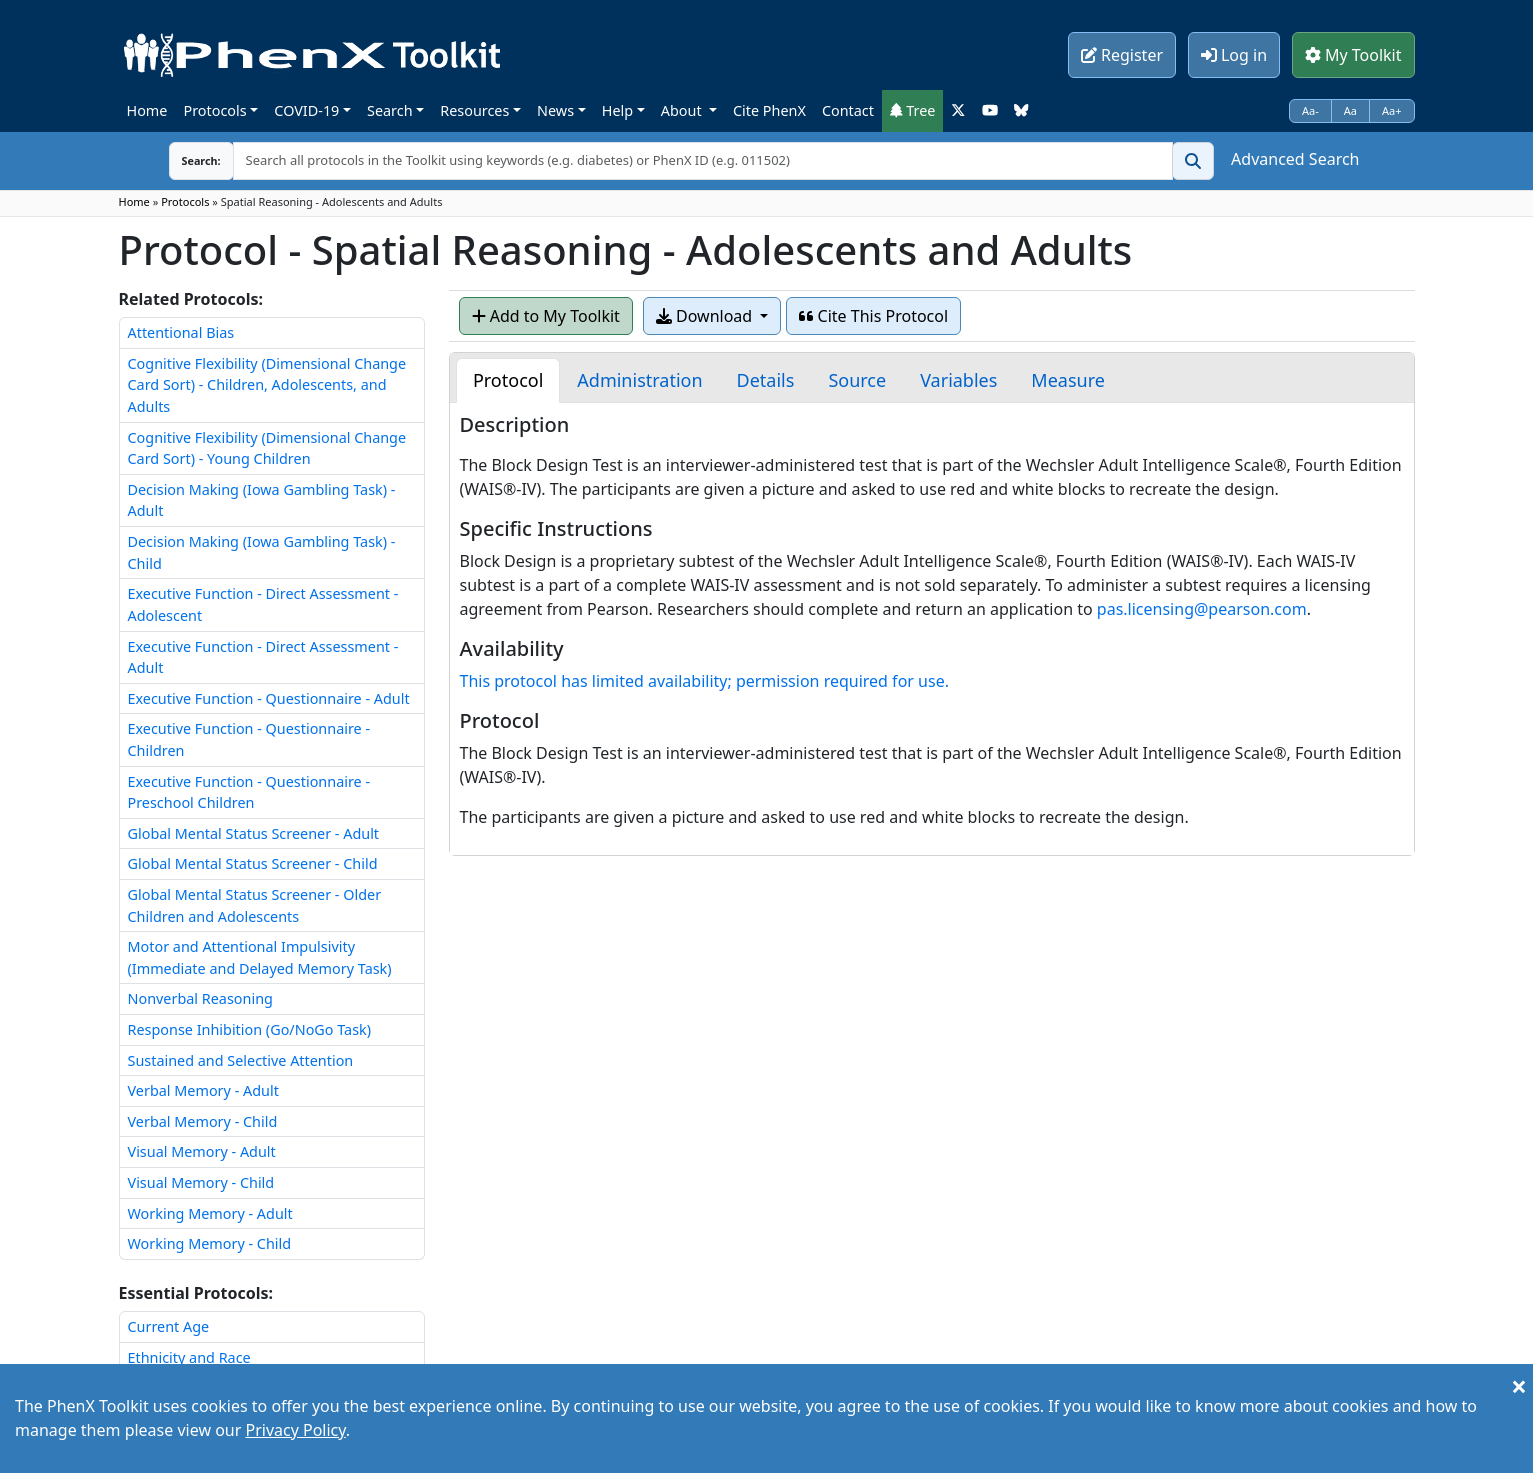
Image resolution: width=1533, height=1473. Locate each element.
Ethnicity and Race (189, 1357)
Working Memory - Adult (210, 1213)
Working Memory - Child (210, 1243)
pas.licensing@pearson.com (1202, 609)
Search (390, 110)
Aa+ (1392, 110)
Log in (1234, 55)
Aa (1350, 110)
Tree (913, 110)
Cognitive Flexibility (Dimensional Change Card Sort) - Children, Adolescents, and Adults (267, 385)
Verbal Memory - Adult (203, 1090)
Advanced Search (1295, 159)
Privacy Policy (295, 1430)
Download (706, 316)
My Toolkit (1353, 55)
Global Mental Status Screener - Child (253, 863)
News (555, 110)
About (683, 110)
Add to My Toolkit (546, 316)
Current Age (169, 1326)
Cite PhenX (769, 110)
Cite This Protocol (873, 316)
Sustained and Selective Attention (241, 1060)
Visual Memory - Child (201, 1182)
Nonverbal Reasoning (200, 998)
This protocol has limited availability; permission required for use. (704, 681)
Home (147, 110)
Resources (474, 110)
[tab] (508, 380)
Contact (848, 110)
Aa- (1310, 110)
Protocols (214, 110)
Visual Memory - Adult (202, 1151)
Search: (186, 160)
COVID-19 (306, 110)
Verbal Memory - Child (203, 1121)
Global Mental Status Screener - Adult (254, 833)
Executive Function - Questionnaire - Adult (269, 698)
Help (617, 110)
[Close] (1519, 1386)
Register (1122, 55)
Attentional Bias (181, 332)
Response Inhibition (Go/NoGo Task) (250, 1029)
